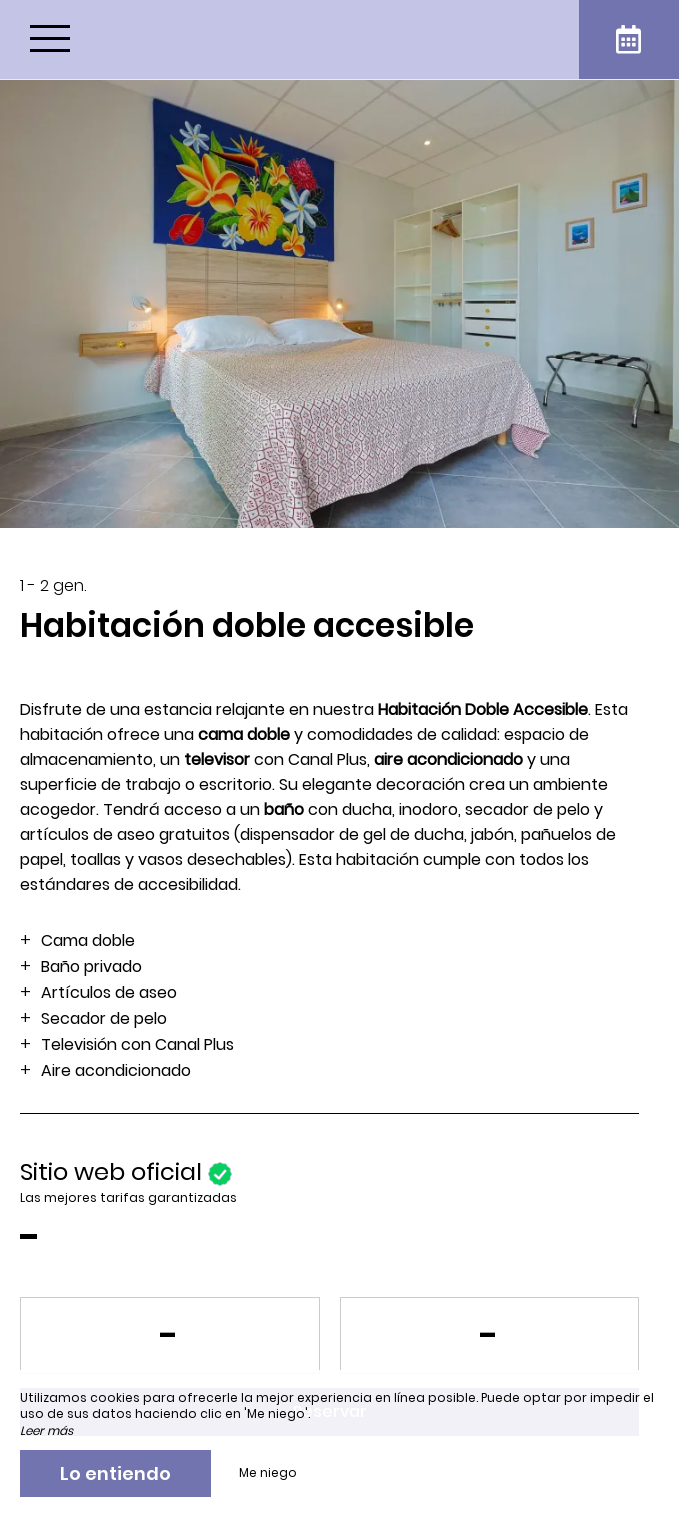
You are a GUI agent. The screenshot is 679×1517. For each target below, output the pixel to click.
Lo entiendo (115, 1473)
